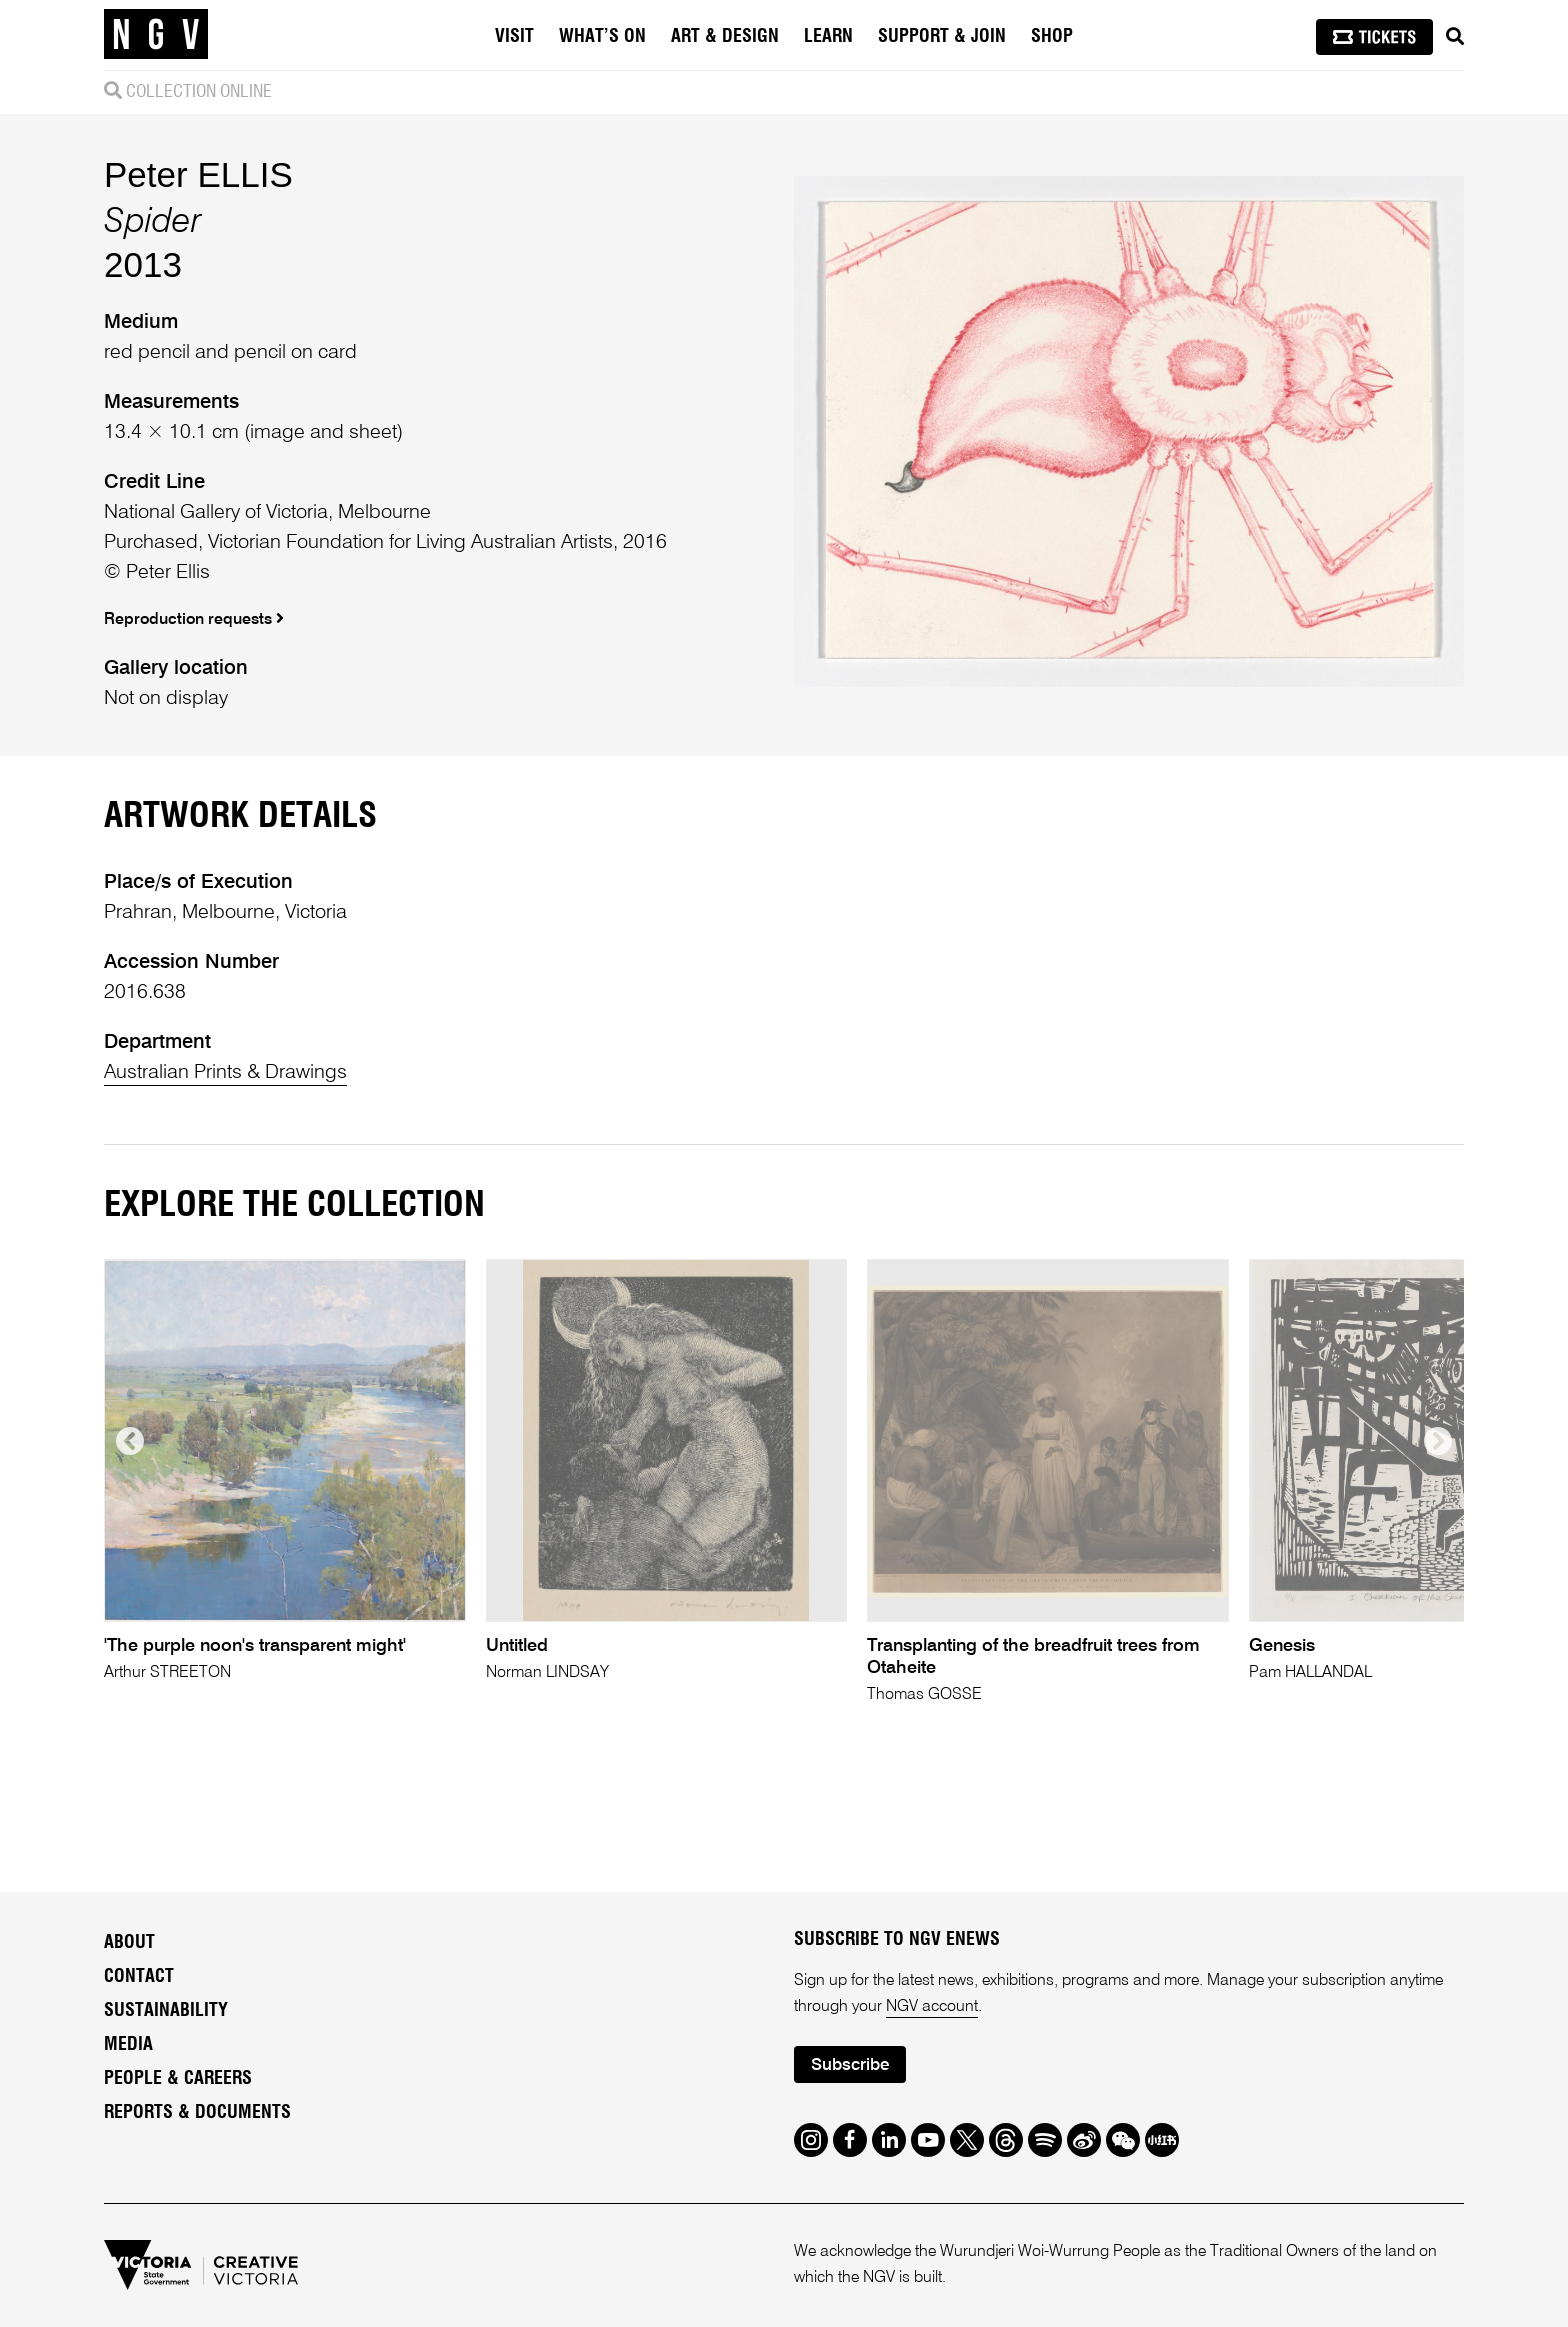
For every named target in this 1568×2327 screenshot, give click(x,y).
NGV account (932, 2007)
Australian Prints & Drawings (225, 1073)
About (129, 1943)
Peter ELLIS (198, 174)
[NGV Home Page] (156, 35)
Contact (139, 1977)
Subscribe (850, 2065)
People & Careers (178, 2079)
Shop (1052, 37)
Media (128, 2045)
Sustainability (166, 2011)
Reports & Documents (197, 2113)
